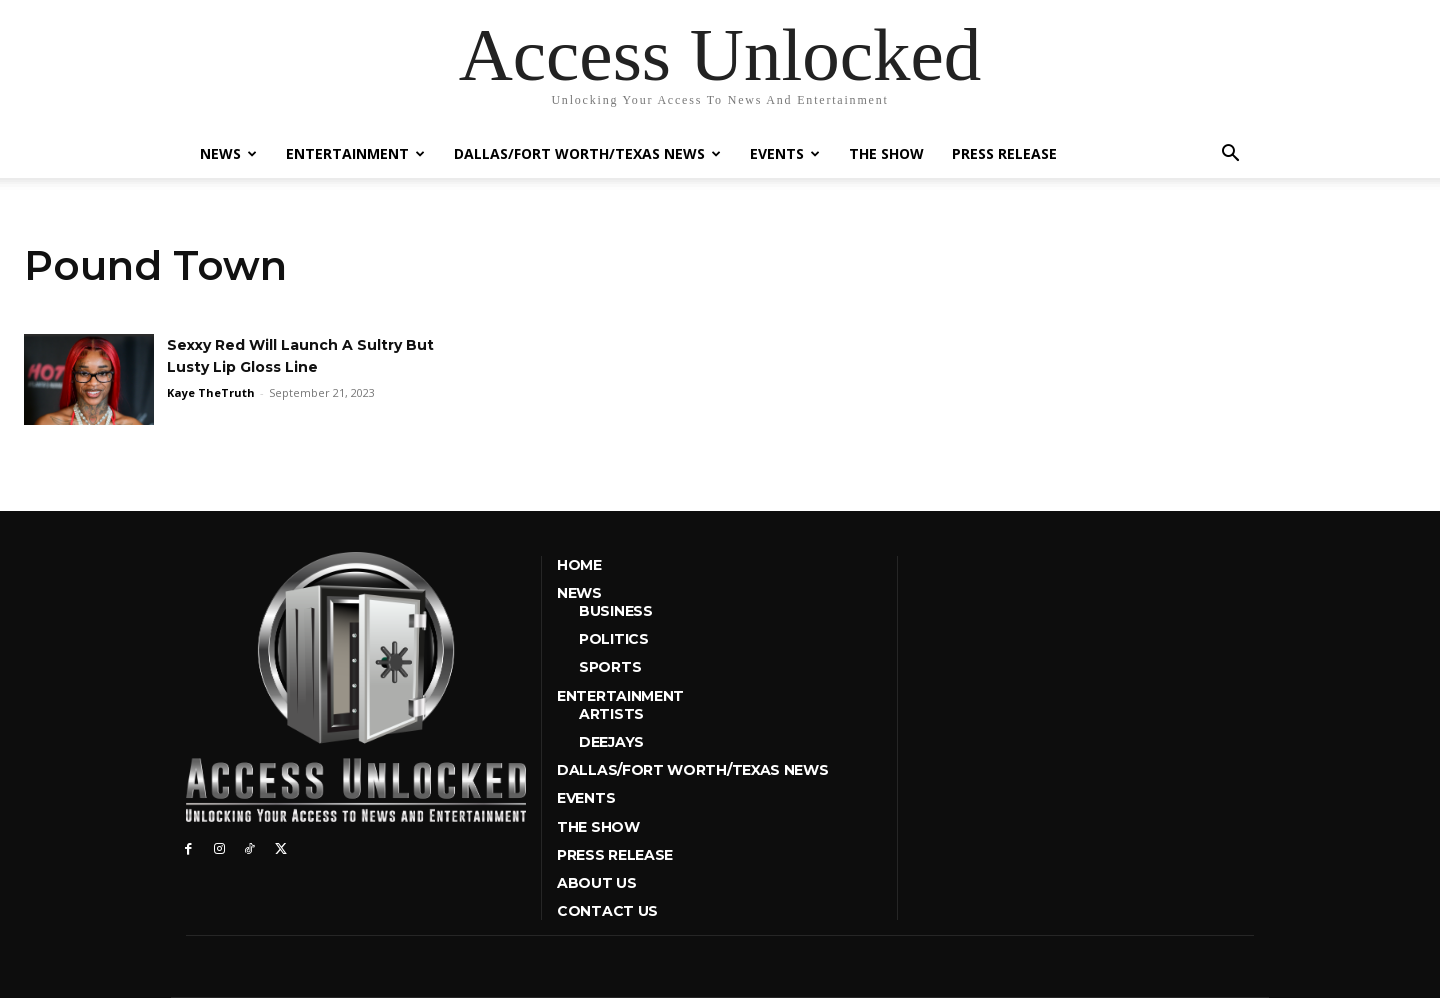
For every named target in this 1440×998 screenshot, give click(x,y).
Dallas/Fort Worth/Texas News (587, 153)
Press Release (1004, 153)
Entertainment (355, 153)
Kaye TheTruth (211, 392)
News (228, 153)
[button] (1230, 155)
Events (785, 153)
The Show (886, 153)
